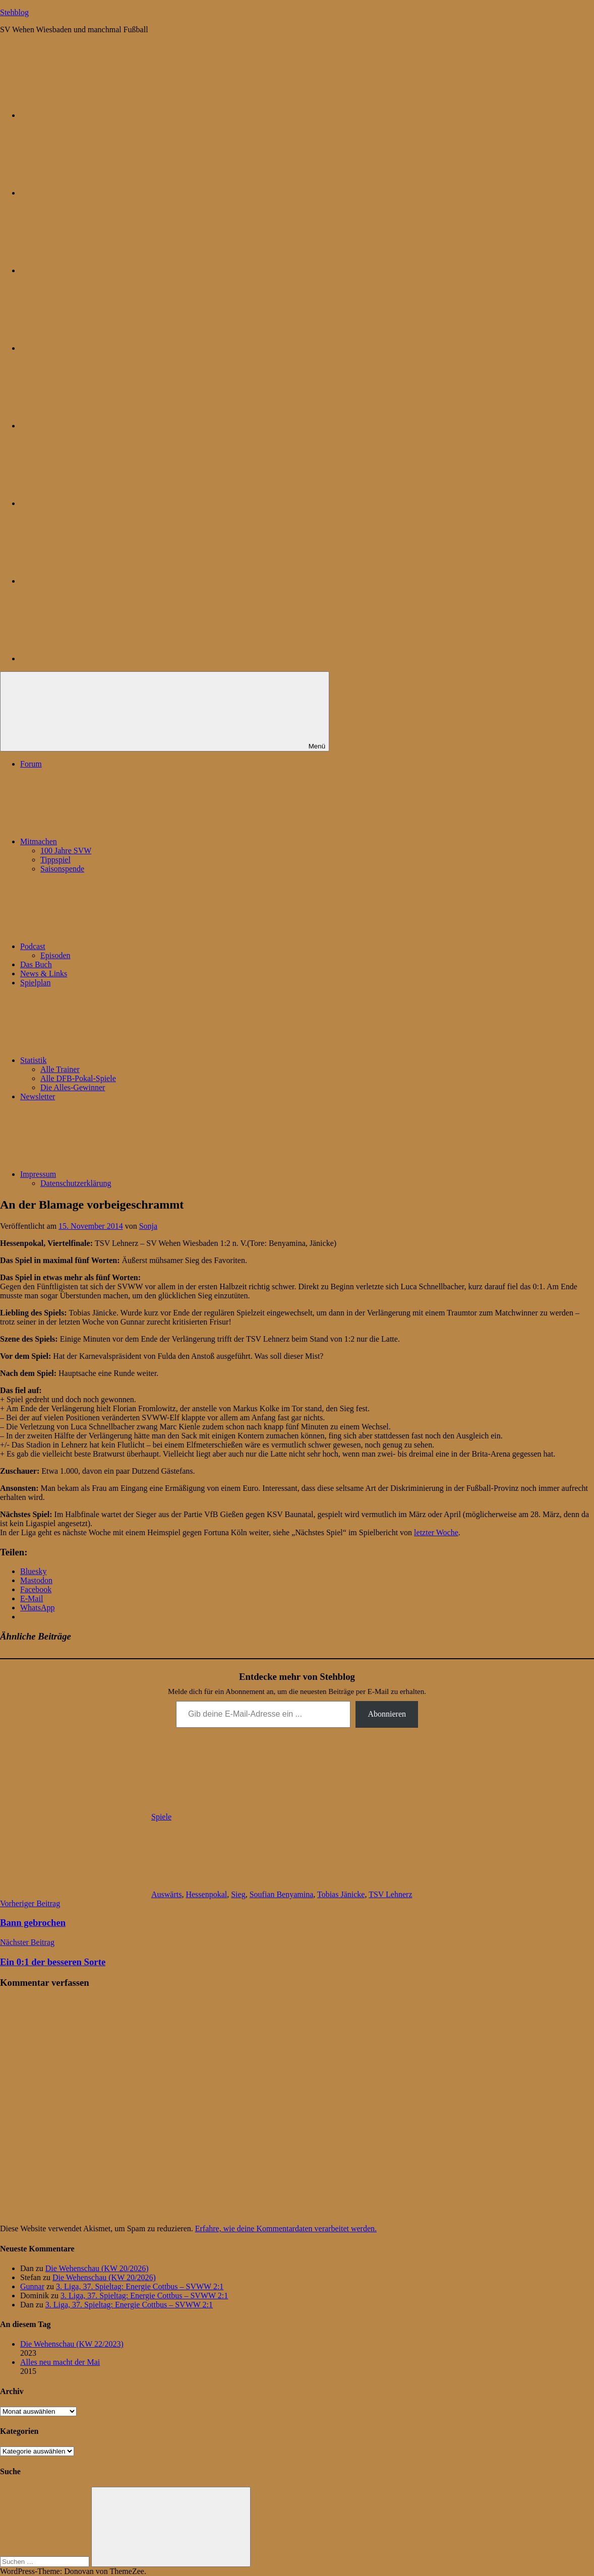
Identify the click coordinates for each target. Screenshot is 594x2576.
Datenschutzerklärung (75, 1183)
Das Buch (36, 964)
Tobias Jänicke (341, 1894)
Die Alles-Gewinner (72, 1087)
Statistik (109, 1060)
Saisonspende (62, 868)
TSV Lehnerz (390, 1894)
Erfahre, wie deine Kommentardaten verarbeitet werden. (286, 2228)
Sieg (238, 1894)
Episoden (55, 955)
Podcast (108, 946)
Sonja (148, 1226)
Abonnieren (387, 1714)
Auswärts (166, 1894)
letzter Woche (436, 1532)
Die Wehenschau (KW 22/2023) (72, 2344)
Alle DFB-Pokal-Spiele (78, 1078)
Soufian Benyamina (282, 1894)
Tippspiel (55, 859)
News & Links (43, 973)
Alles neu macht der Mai (60, 2362)
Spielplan (35, 982)
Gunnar (32, 2286)
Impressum (113, 1174)
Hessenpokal (206, 1894)
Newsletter (37, 1096)
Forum (31, 764)
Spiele (161, 1816)
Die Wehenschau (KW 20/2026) (97, 2268)
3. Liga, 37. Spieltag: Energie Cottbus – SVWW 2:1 (139, 2286)
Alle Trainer (60, 1069)
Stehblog (14, 12)
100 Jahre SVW (65, 850)
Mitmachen (114, 841)
